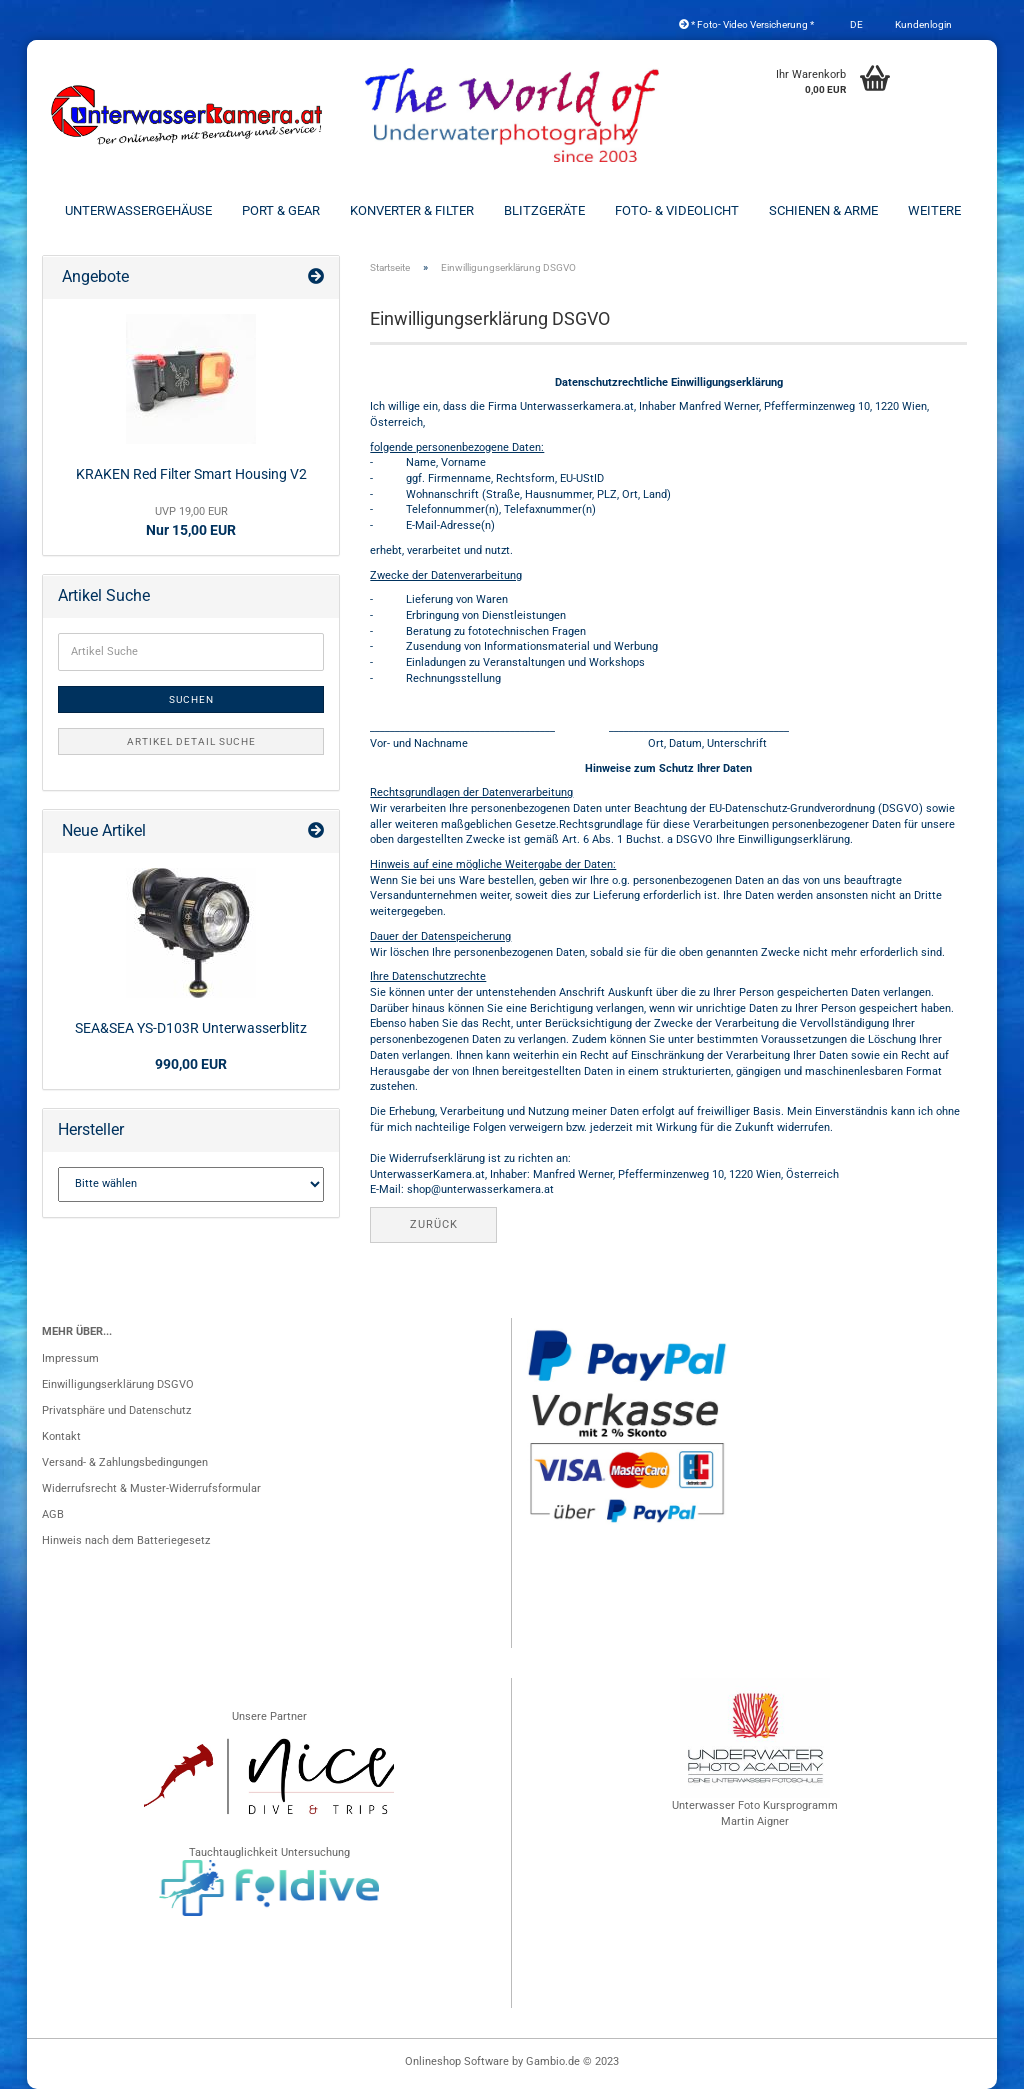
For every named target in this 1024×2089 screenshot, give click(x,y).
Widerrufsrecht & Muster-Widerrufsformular (151, 1488)
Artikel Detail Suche (191, 741)
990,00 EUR (191, 1064)
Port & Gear (281, 210)
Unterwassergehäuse (138, 210)
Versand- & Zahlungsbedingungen (125, 1462)
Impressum (70, 1358)
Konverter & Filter (412, 210)
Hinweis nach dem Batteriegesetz (126, 1540)
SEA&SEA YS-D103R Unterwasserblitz (191, 1028)
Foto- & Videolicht (677, 210)
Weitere (934, 210)
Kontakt (61, 1436)
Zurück (434, 1224)
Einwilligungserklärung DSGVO (118, 1384)
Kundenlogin (922, 24)
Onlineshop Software (457, 2061)
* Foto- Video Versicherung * (746, 24)
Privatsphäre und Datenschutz (116, 1410)
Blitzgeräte (544, 210)
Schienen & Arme (823, 210)
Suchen (191, 699)
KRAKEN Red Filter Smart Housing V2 (191, 474)
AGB (53, 1514)
